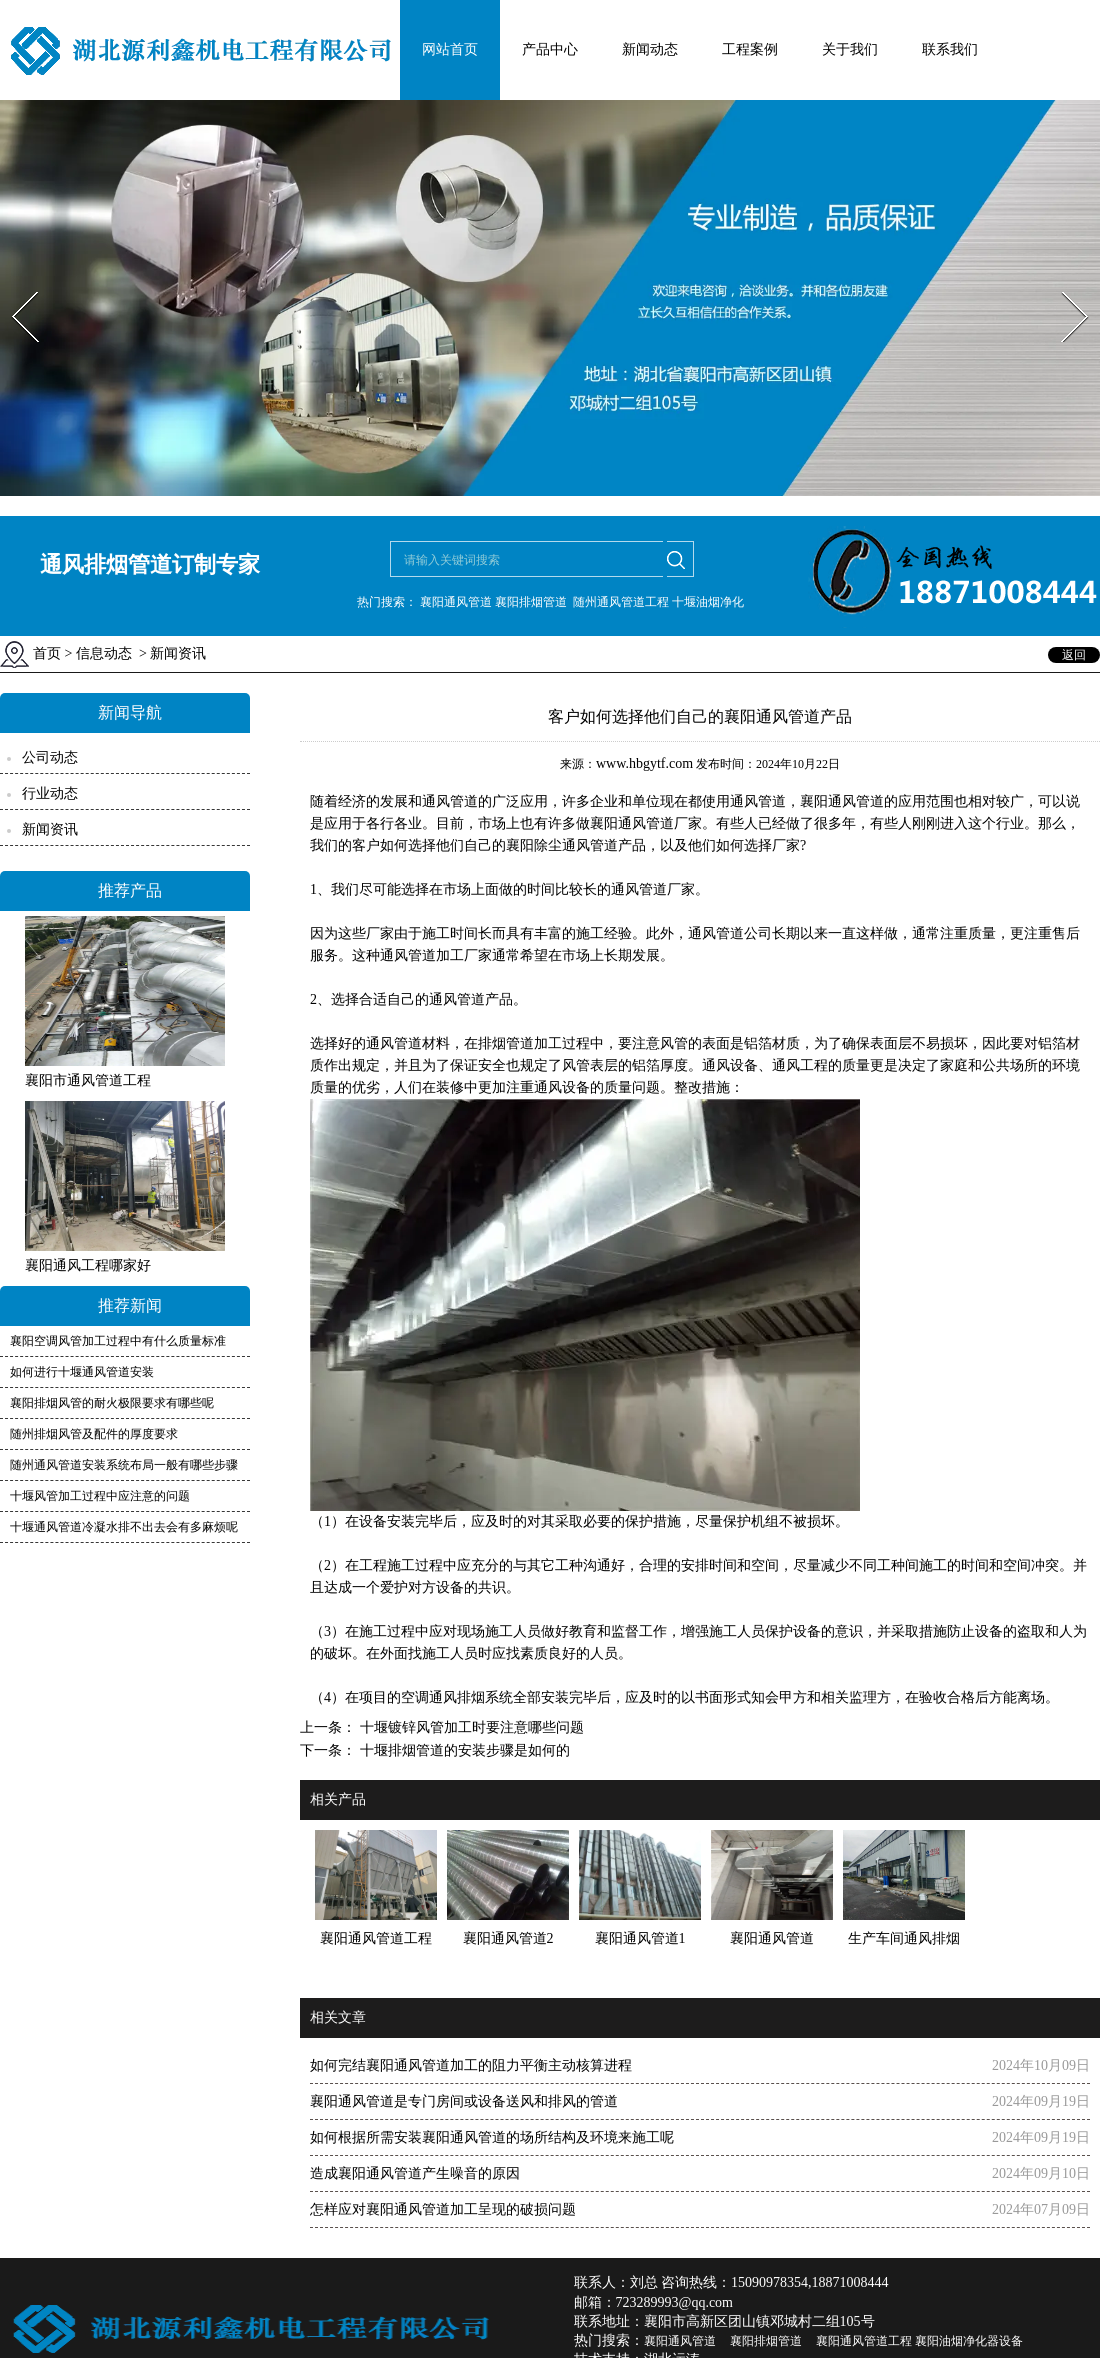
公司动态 (50, 757)
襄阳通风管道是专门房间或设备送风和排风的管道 (464, 2101)
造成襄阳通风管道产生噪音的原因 (415, 2173)
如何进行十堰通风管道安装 (82, 1372)
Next (1063, 285)
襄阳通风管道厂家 (646, 823)
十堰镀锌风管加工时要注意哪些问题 (470, 1727)
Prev (13, 285)
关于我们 (850, 49)
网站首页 (450, 49)
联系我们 (950, 49)
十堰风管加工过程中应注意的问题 (100, 1496)
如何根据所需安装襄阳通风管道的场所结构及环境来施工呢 (492, 2137)
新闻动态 (650, 49)
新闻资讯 (50, 829)
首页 (47, 653)
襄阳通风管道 (842, 801)
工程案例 (750, 49)
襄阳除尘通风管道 (562, 845)
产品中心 (550, 49)
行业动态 (50, 793)
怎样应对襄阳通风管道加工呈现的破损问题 (443, 2209)
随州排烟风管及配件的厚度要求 (94, 1434)
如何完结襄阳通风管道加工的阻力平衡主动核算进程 (471, 2065)
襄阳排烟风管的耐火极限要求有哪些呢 (112, 1403)
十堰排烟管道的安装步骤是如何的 (463, 1750)
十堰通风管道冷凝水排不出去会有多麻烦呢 (124, 1527)
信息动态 (104, 653)
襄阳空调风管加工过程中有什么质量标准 (118, 1341)
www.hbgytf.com (644, 763)
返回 (1074, 655)
